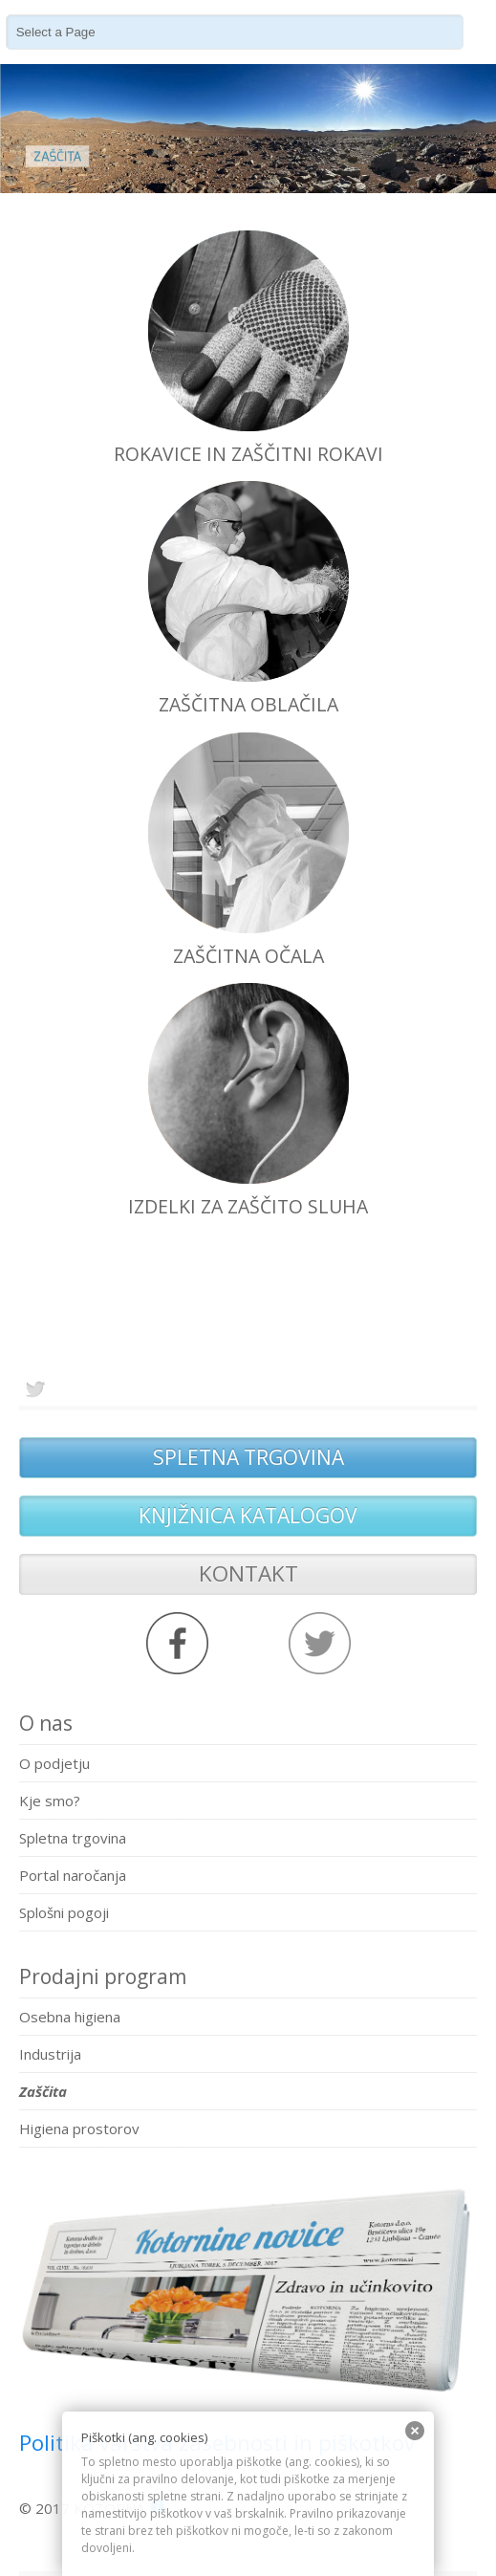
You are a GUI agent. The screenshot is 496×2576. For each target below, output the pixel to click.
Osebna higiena (69, 2016)
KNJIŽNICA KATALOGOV (248, 1515)
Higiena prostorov (79, 2128)
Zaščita (43, 2091)
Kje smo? (49, 1800)
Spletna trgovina (72, 1837)
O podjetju (54, 1763)
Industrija (50, 2053)
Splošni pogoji (64, 1912)
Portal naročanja (72, 1875)
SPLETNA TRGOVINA (248, 1457)
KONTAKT (248, 1573)
